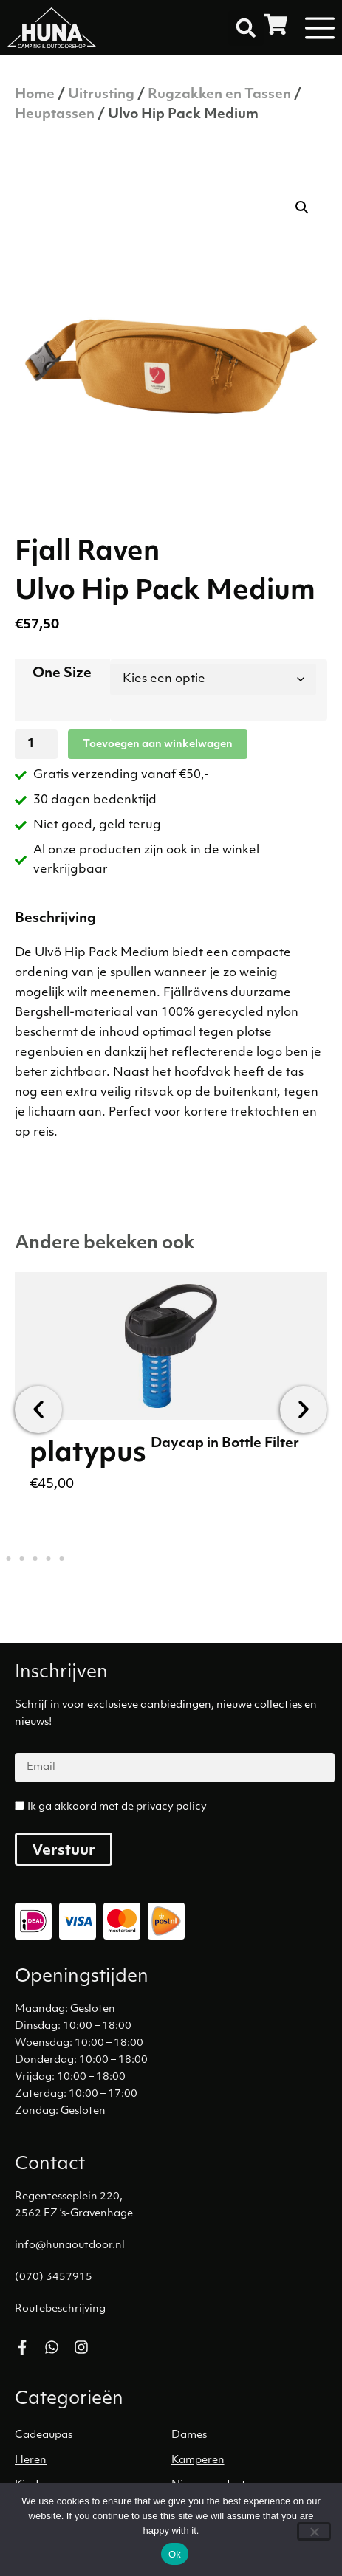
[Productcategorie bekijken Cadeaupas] (93, 2435)
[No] (314, 2531)
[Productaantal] (36, 744)
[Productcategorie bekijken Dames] (249, 2435)
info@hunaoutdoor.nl (70, 2245)
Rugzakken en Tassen (219, 95)
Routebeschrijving (60, 2309)
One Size (62, 674)
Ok (174, 2554)
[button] (246, 28)
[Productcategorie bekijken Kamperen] (249, 2460)
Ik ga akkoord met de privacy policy (117, 1807)
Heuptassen (55, 115)
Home (35, 95)
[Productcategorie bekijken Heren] (93, 2460)
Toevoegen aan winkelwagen (158, 744)
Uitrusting (101, 95)
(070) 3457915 (53, 2277)
